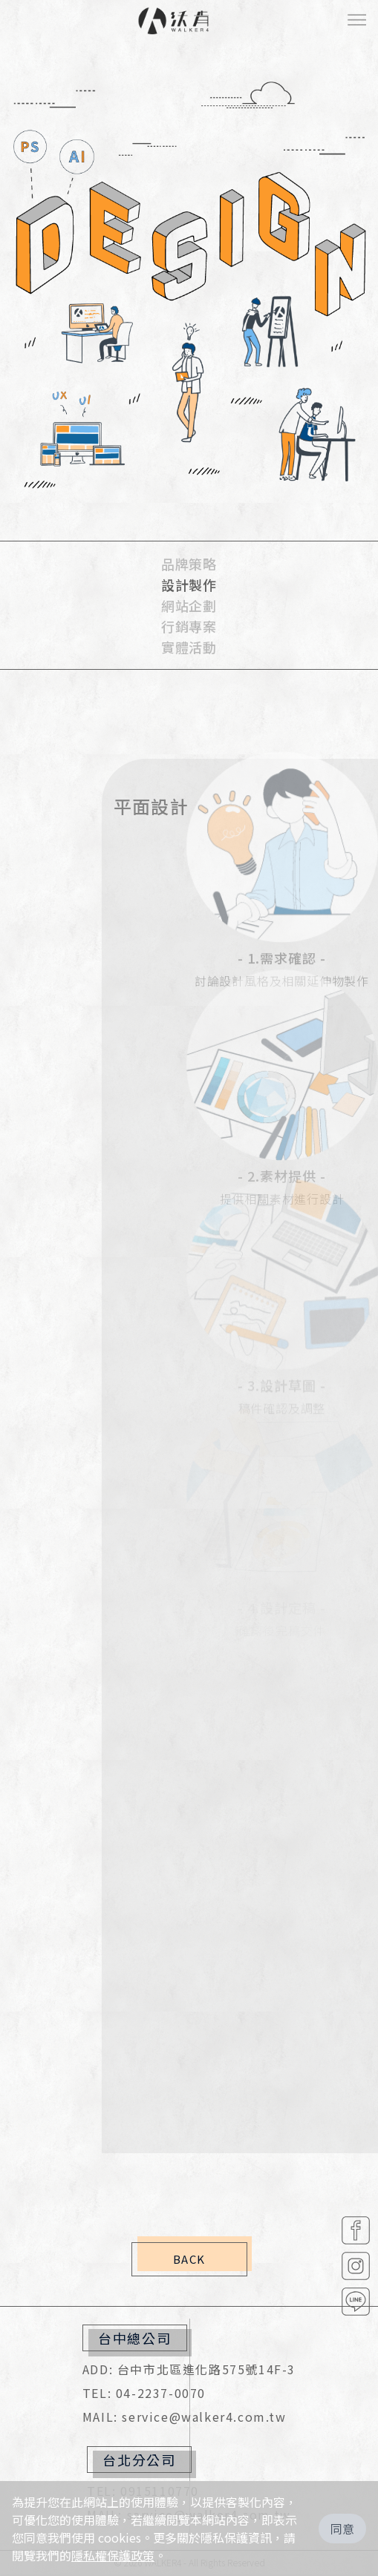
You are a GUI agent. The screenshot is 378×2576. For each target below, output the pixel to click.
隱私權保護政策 (112, 2555)
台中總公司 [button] (135, 2338)
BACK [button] (189, 2259)
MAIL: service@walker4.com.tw (184, 2416)
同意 (342, 2528)
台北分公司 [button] (139, 2459)
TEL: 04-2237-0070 (144, 2393)
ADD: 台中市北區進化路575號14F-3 (189, 2369)
